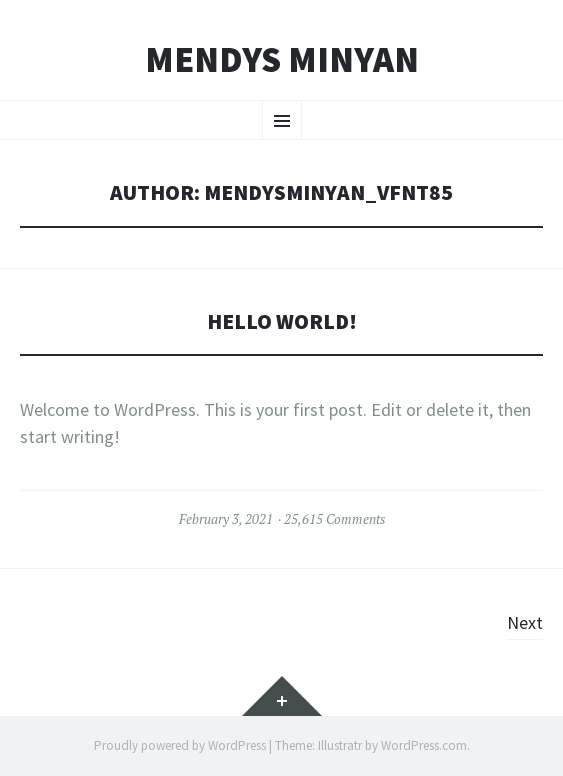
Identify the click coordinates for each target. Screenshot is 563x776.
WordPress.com (424, 745)
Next (525, 622)
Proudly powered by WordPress (180, 745)
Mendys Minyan (282, 60)
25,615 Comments (334, 519)
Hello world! (282, 321)
